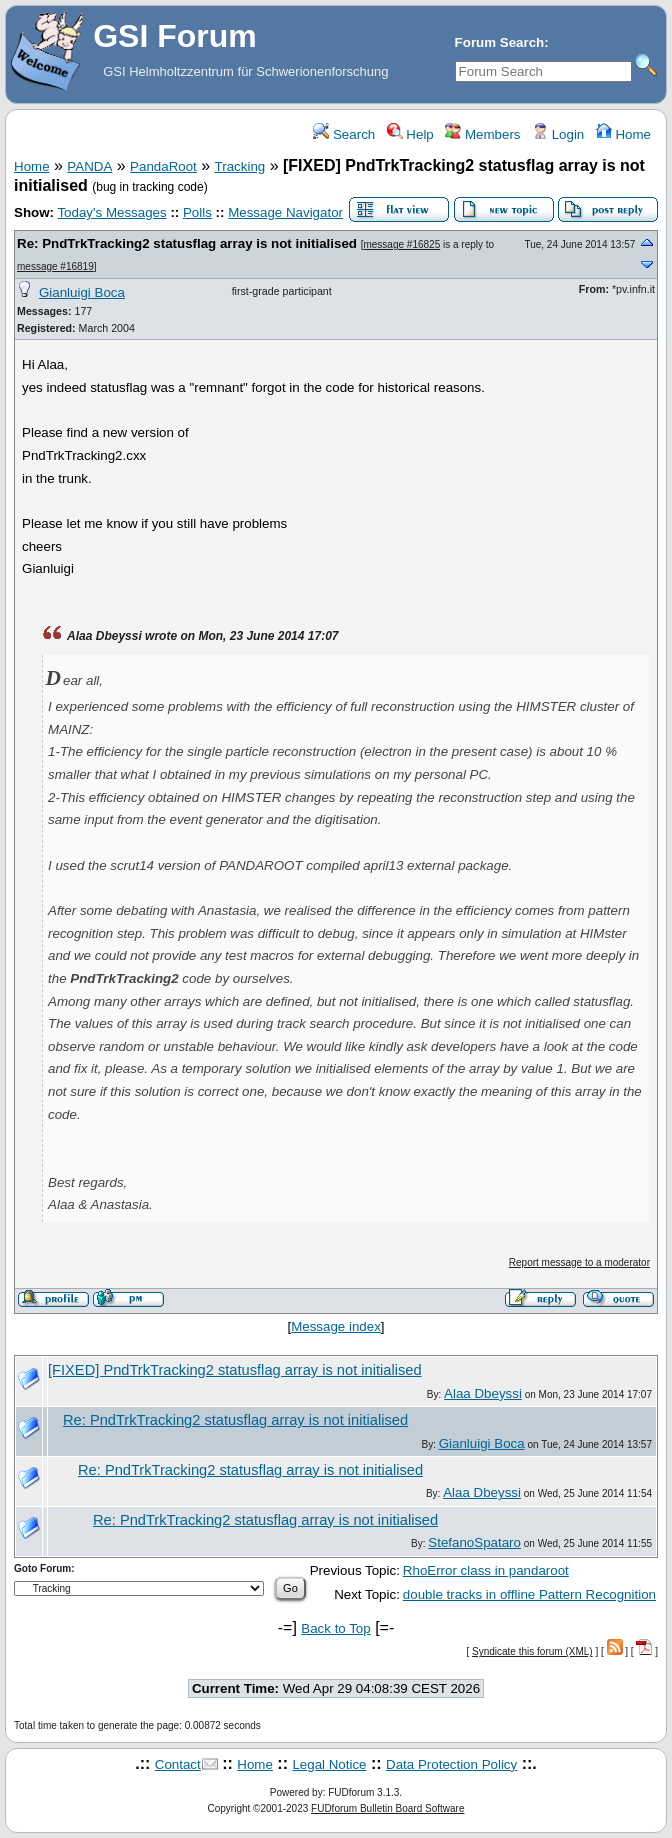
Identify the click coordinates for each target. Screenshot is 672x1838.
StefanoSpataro (474, 1542)
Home (623, 134)
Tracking (240, 166)
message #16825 (401, 244)
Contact (178, 1764)
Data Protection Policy (451, 1764)
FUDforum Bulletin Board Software (387, 1808)
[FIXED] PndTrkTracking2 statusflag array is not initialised (235, 1370)
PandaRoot (163, 166)
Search (344, 134)
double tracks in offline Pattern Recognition (529, 1594)
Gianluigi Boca (82, 292)
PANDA (89, 166)
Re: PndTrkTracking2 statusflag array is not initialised (189, 243)
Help (410, 134)
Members (482, 134)
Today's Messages (111, 212)
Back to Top (335, 1628)
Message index (336, 1326)
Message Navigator (285, 212)
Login (558, 134)
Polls (197, 212)
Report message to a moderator (579, 1262)
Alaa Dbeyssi (483, 1393)
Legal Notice (329, 1764)
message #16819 (55, 266)
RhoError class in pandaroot (486, 1570)
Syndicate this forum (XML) (532, 1651)
